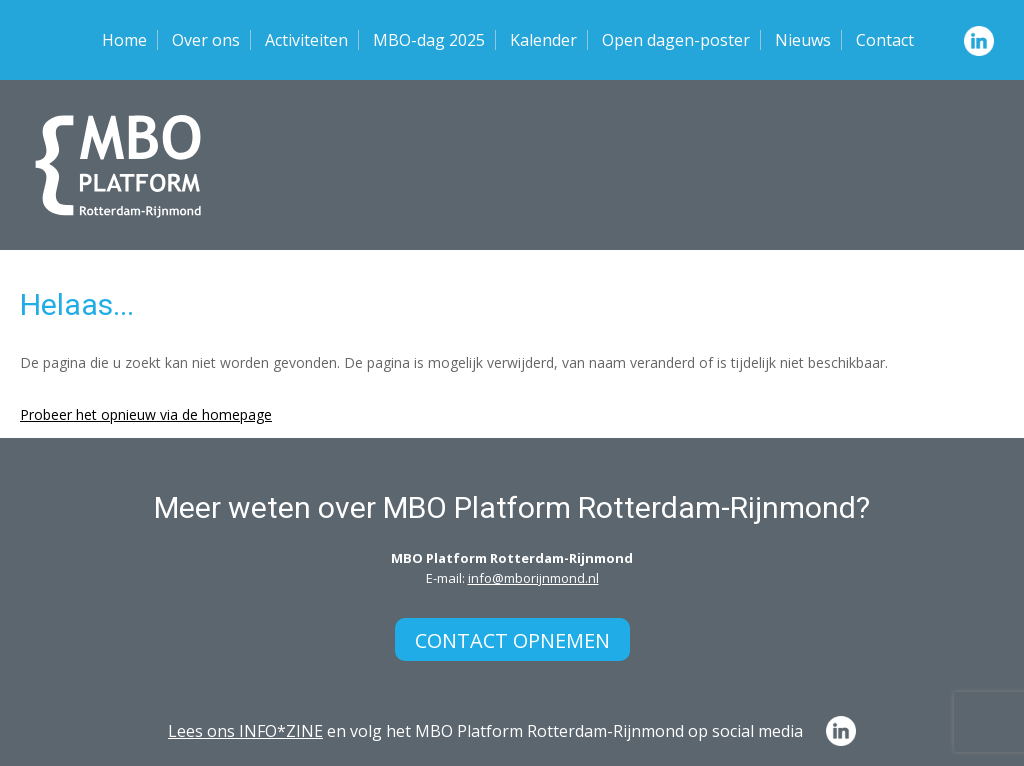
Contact (885, 40)
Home (124, 40)
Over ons (206, 40)
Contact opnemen (512, 640)
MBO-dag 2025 (429, 40)
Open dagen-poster (676, 40)
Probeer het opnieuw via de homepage (146, 414)
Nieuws (803, 40)
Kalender (543, 40)
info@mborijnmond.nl (533, 578)
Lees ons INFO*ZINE (245, 731)
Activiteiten (306, 40)
